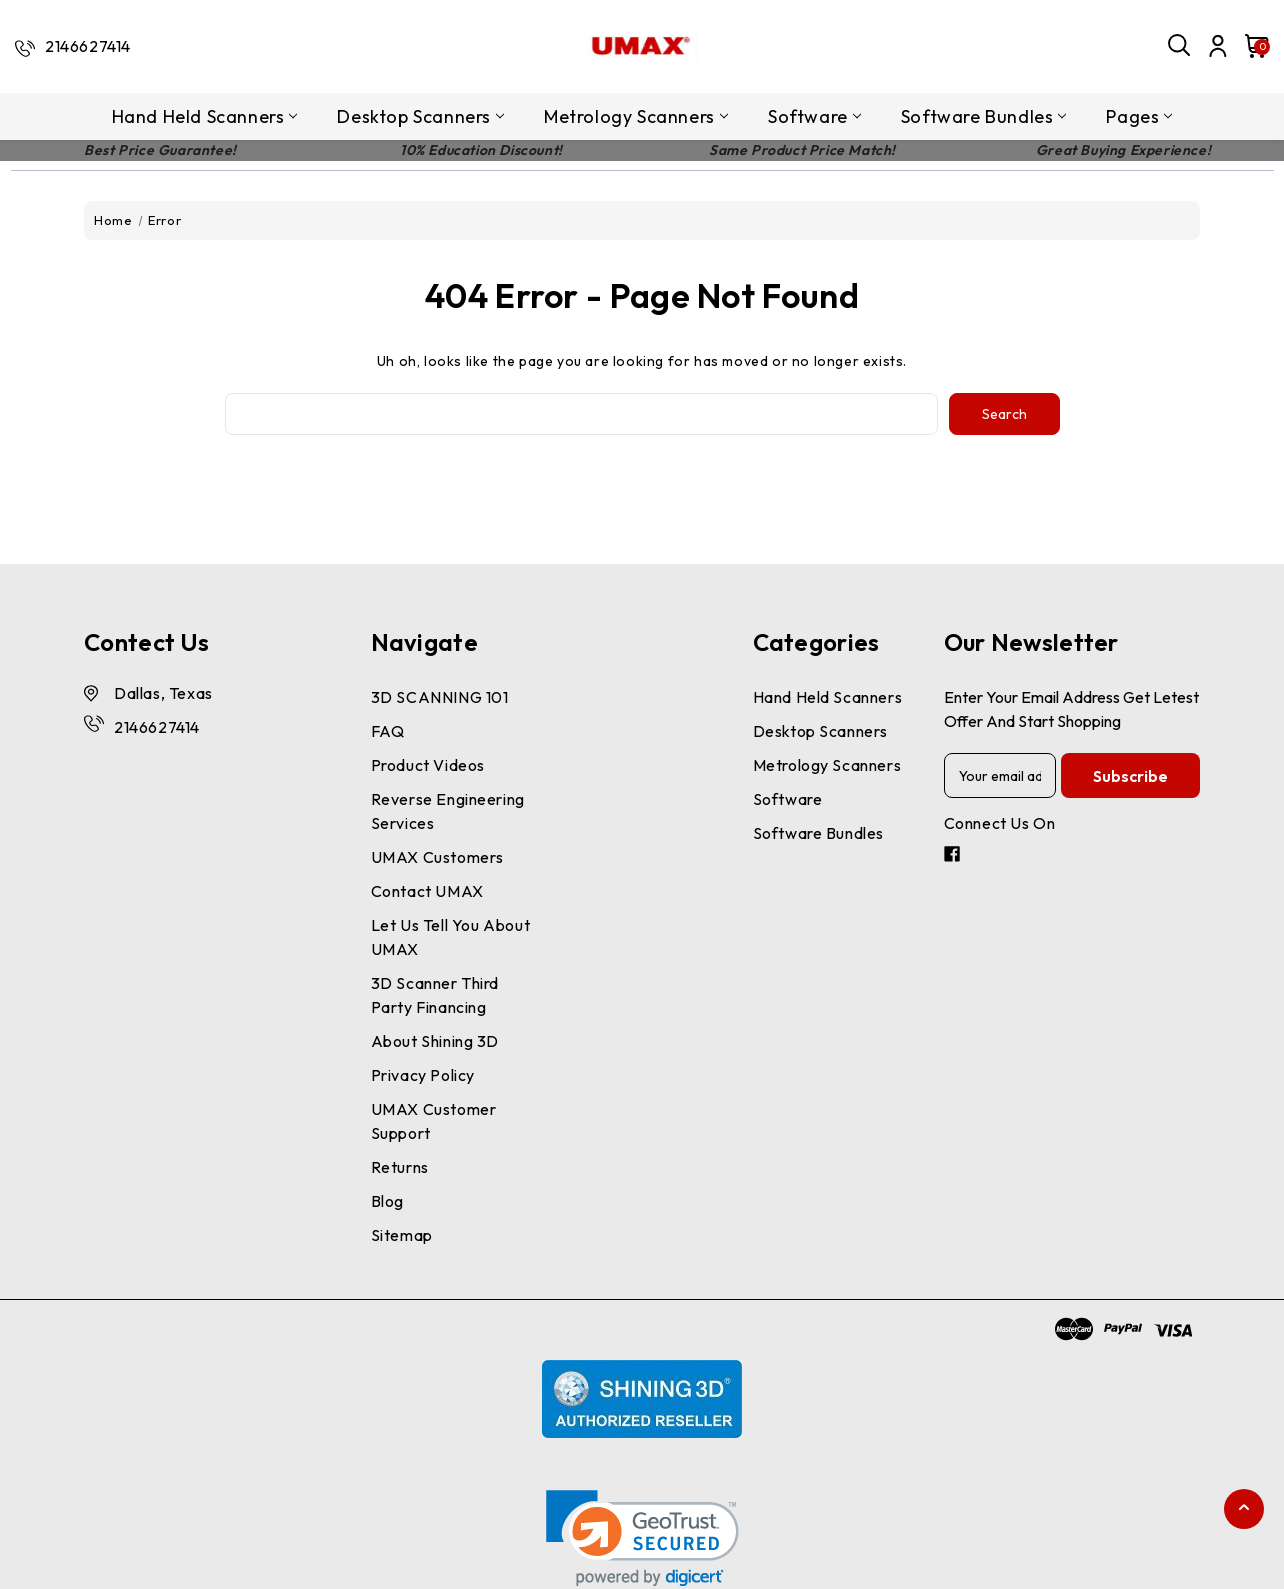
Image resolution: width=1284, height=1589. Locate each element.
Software (814, 116)
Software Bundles (984, 116)
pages (1139, 116)
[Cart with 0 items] (1251, 46)
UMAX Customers (437, 857)
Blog (387, 1201)
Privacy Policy (423, 1075)
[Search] (1180, 46)
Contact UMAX (427, 891)
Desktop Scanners (420, 116)
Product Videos (428, 765)
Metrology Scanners (636, 116)
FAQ (388, 731)
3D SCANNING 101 (440, 697)
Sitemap (402, 1235)
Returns (400, 1167)
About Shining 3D (435, 1041)
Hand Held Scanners (205, 116)
